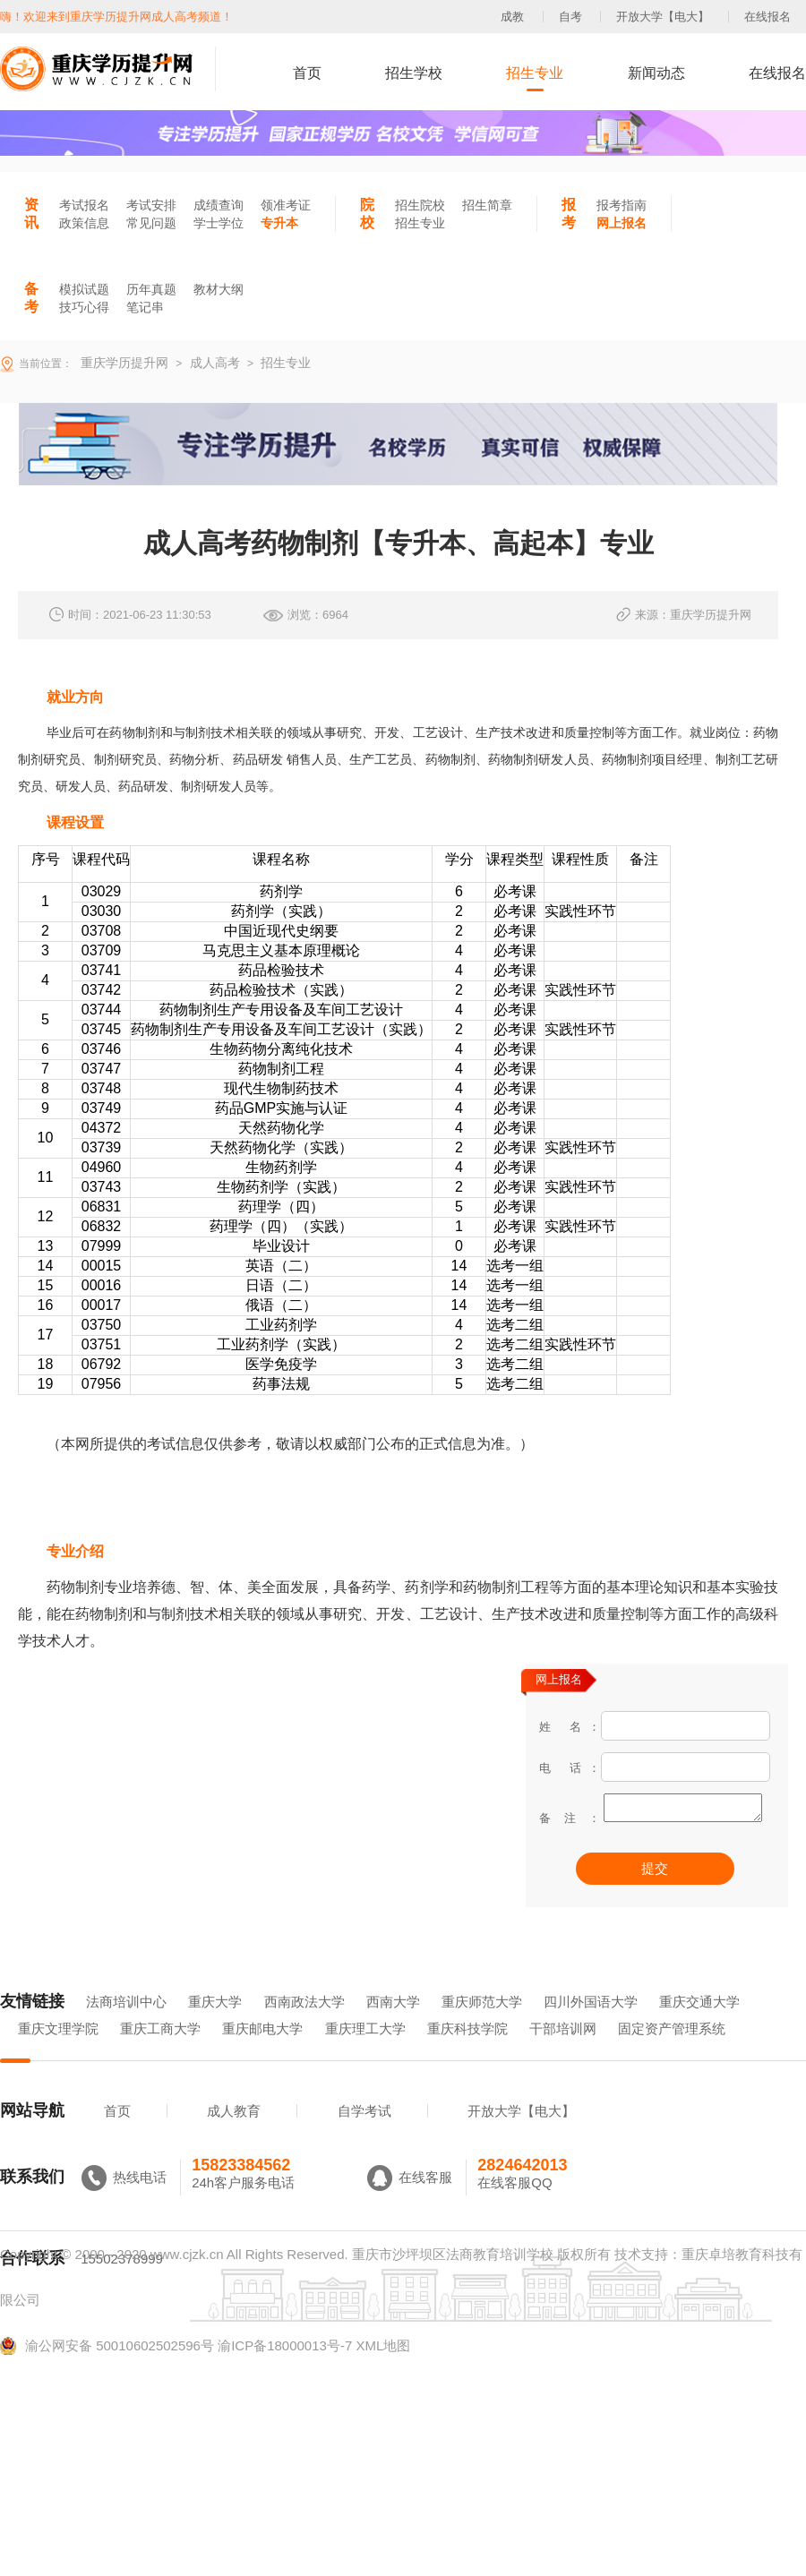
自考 (570, 16)
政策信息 (84, 223)
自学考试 (364, 2136)
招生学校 (413, 73)
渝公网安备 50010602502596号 (107, 2371)
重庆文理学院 (58, 2053)
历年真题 (151, 289)
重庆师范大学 (482, 2026)
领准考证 (286, 205)
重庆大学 (215, 2026)
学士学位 (218, 223)
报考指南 (621, 205)
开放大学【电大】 (662, 16)
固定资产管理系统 (671, 2053)
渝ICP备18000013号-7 (285, 2370)
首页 (307, 73)
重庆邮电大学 (262, 2053)
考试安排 (151, 205)
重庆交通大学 (699, 2026)
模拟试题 (84, 289)
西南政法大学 (304, 2026)
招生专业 (534, 73)
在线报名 (767, 16)
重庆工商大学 (160, 2053)
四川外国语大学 (591, 2026)
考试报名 (84, 205)
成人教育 (234, 2136)
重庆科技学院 (467, 2053)
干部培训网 (562, 2053)
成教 (512, 16)
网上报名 (621, 223)
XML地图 (383, 2370)
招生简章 (487, 205)
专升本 (279, 223)
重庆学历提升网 (122, 362)
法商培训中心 (126, 2026)
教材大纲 (218, 289)
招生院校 (420, 205)
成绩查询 (218, 205)
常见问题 (151, 223)
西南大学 (393, 2026)
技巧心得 (84, 307)
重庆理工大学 (365, 2053)
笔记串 (145, 307)
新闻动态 (656, 73)
